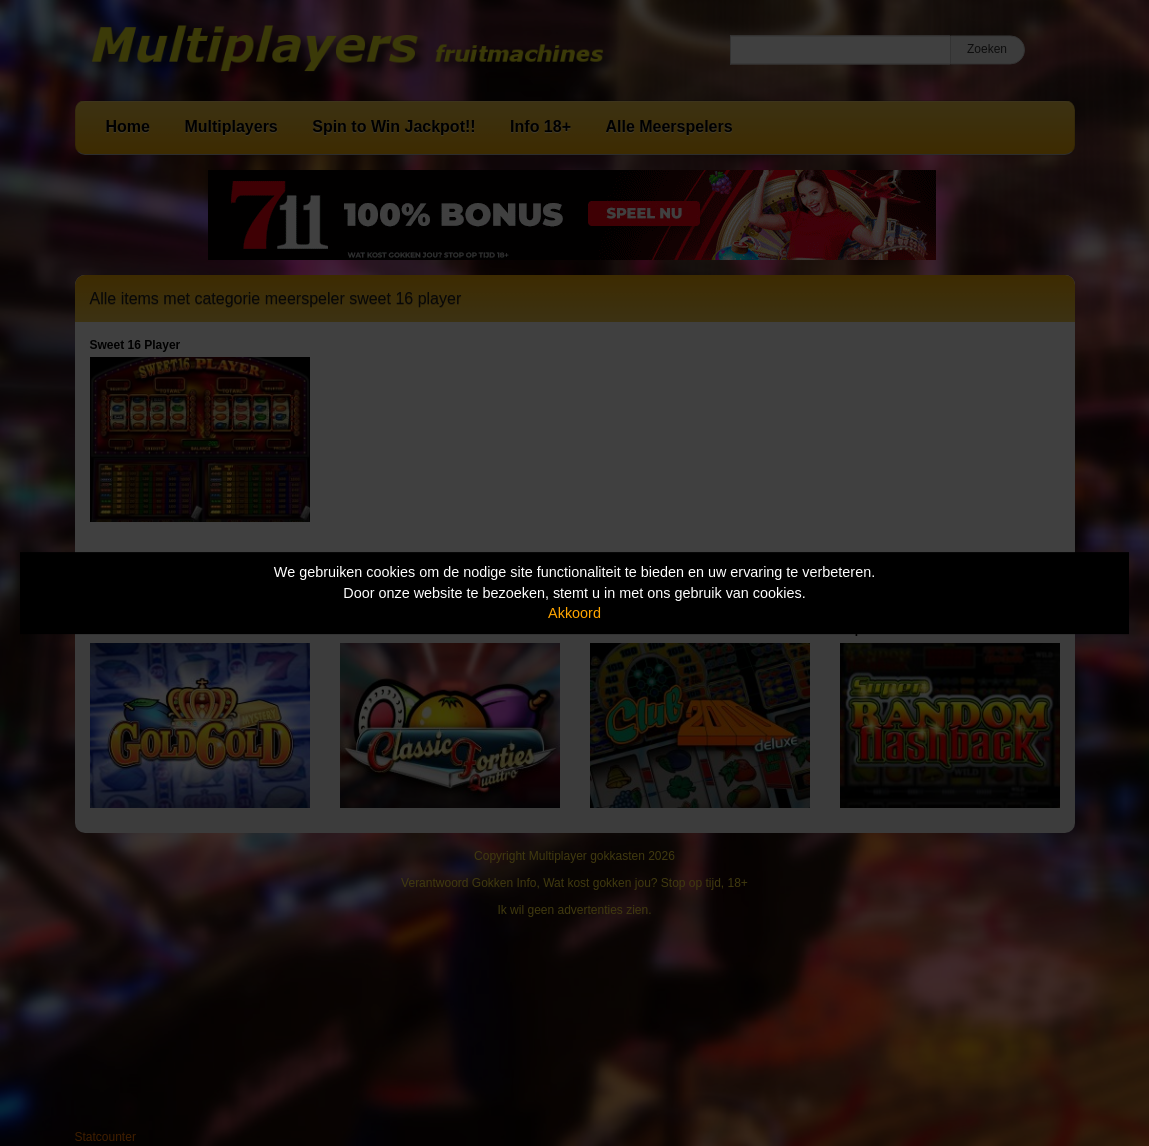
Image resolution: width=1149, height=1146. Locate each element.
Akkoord (574, 613)
